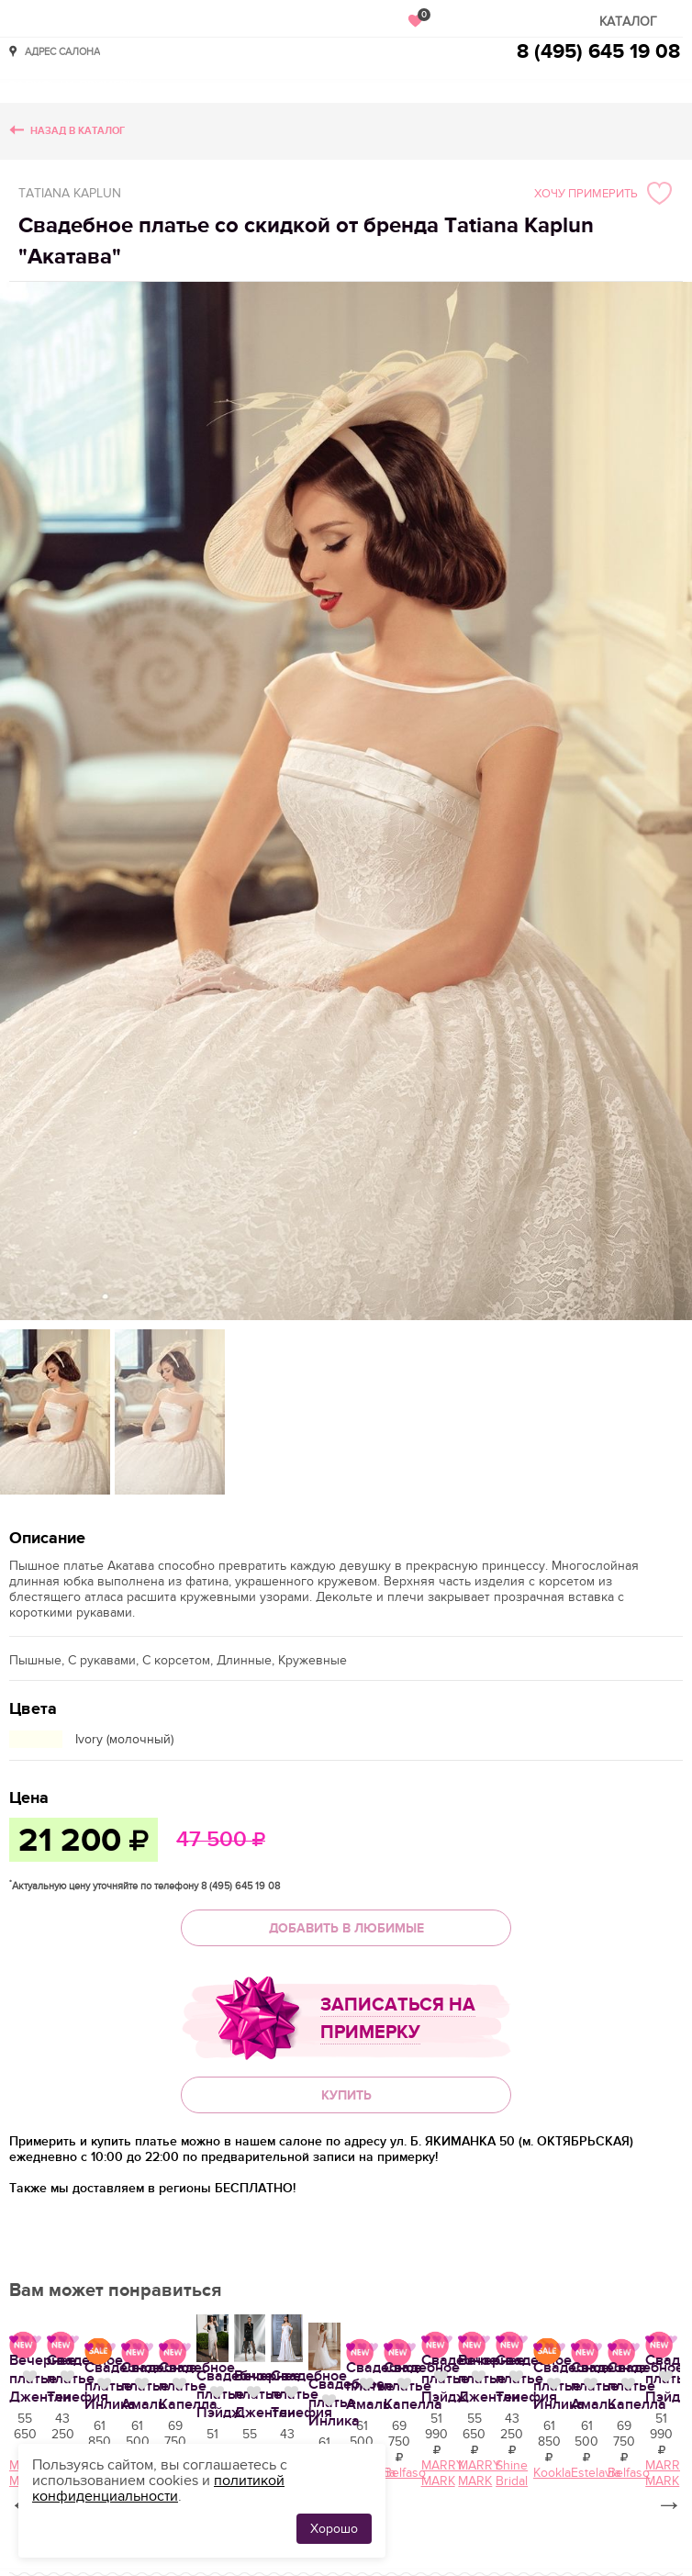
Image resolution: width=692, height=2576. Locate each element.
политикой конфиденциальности (158, 2488)
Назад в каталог (77, 131)
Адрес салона (62, 51)
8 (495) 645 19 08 (598, 51)
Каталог (628, 21)
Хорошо (334, 2529)
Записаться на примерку (397, 2019)
